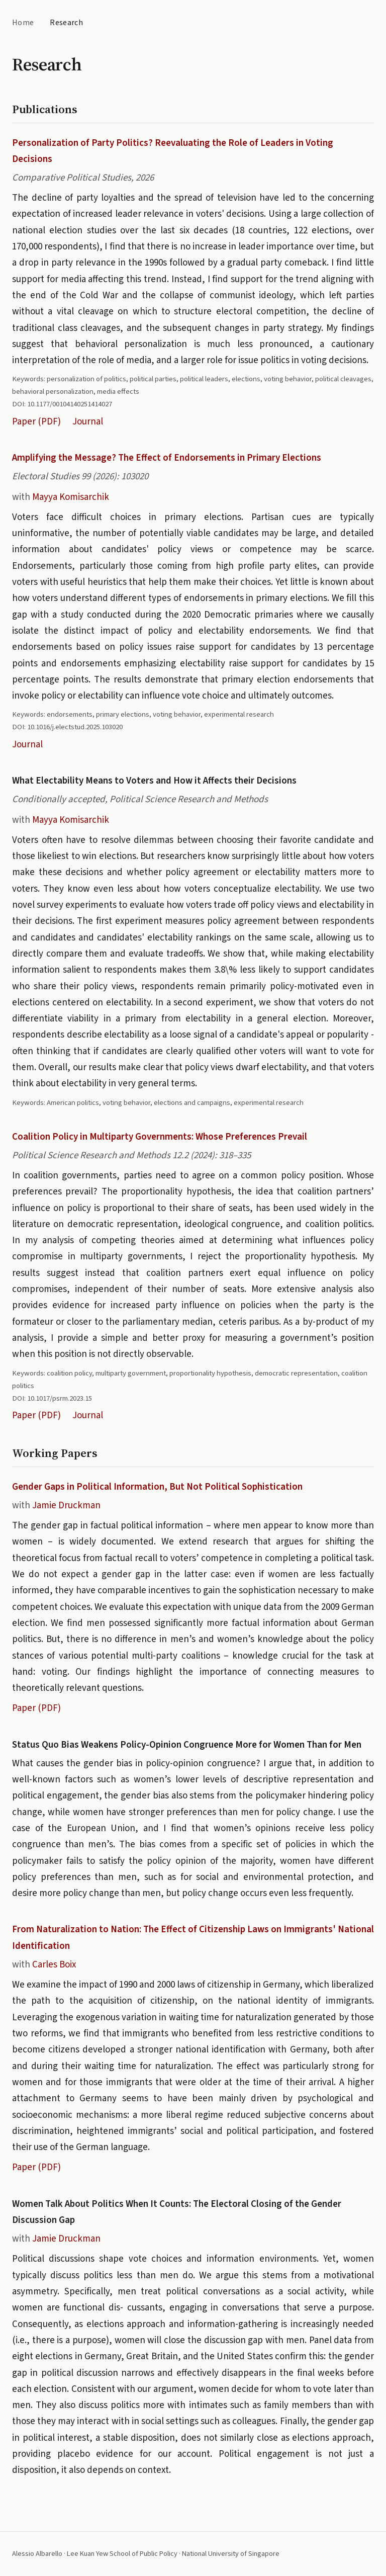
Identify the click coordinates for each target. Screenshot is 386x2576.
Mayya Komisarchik (70, 497)
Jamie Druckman (66, 1505)
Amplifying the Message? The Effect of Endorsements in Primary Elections (166, 458)
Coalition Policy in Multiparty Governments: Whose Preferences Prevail (159, 1137)
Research (66, 22)
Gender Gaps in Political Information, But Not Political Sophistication (157, 1487)
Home (23, 22)
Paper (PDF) (36, 421)
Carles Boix (54, 1964)
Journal (87, 421)
